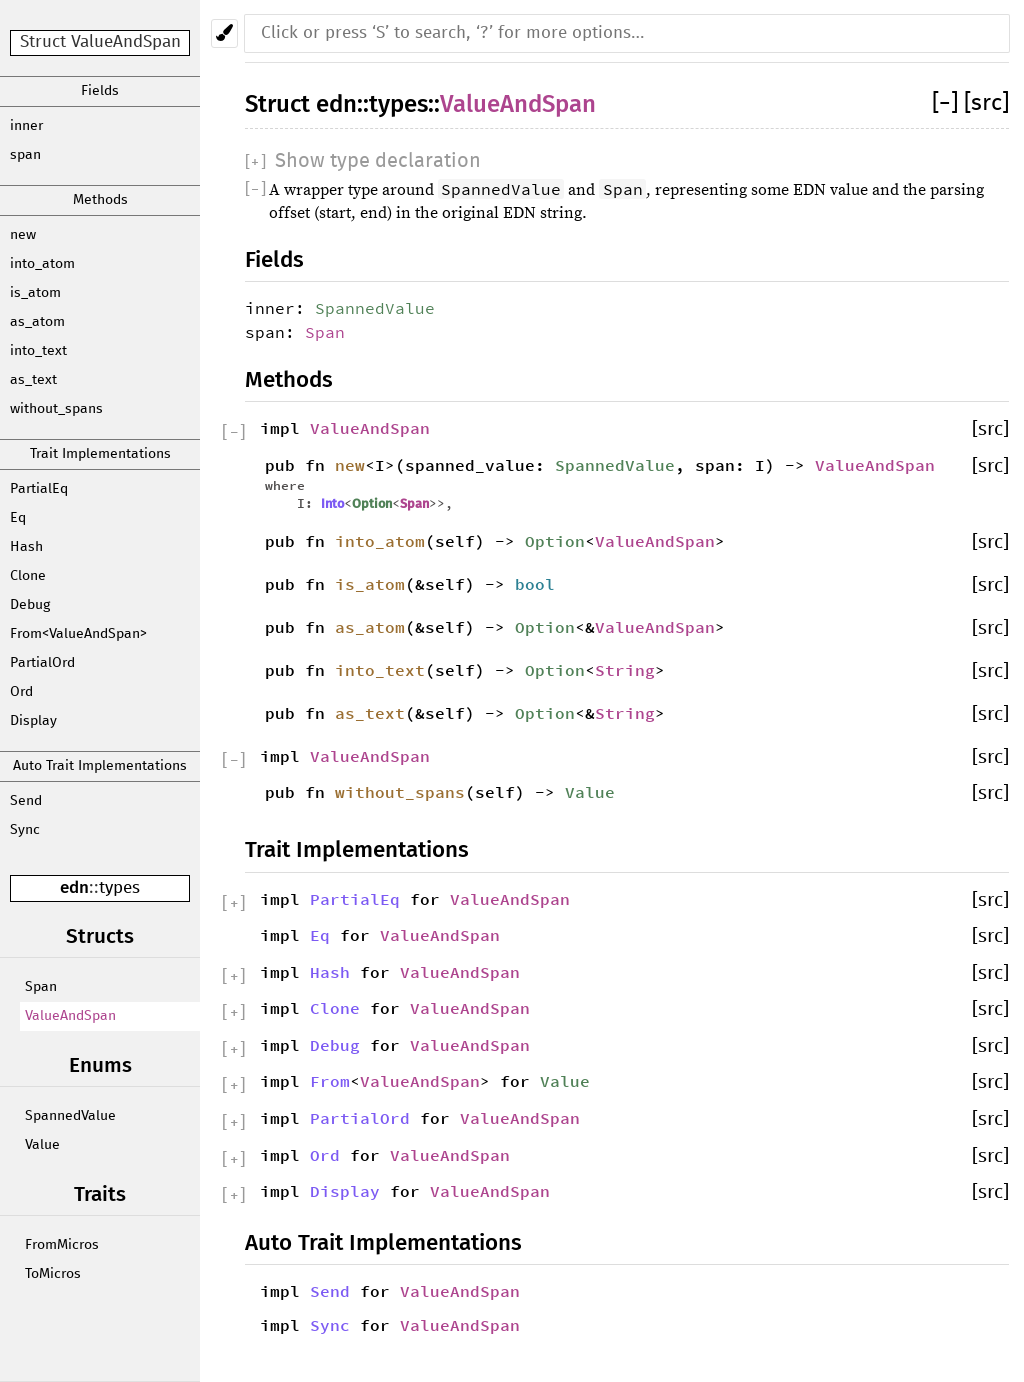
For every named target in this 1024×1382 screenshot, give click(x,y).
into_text (38, 351)
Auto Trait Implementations (100, 766)
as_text (33, 380)
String (625, 670)
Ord (21, 692)
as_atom (37, 322)
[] (948, 103)
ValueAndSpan (70, 1016)
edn (74, 887)
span (25, 155)
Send (26, 801)
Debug (30, 605)
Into (332, 503)
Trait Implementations (100, 454)
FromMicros (62, 1245)
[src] (986, 103)
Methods (100, 200)
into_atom (42, 264)
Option (372, 503)
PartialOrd (42, 663)
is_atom (35, 293)
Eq (18, 518)
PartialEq (39, 489)
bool (535, 584)
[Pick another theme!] (224, 33)
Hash (26, 547)
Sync (25, 830)
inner (26, 126)
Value (42, 1145)
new (23, 235)
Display (33, 721)
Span (41, 987)
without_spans (56, 409)
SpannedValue (70, 1116)
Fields (100, 91)
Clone (28, 576)
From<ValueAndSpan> (78, 634)
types (119, 888)
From (330, 1081)
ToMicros (53, 1274)
